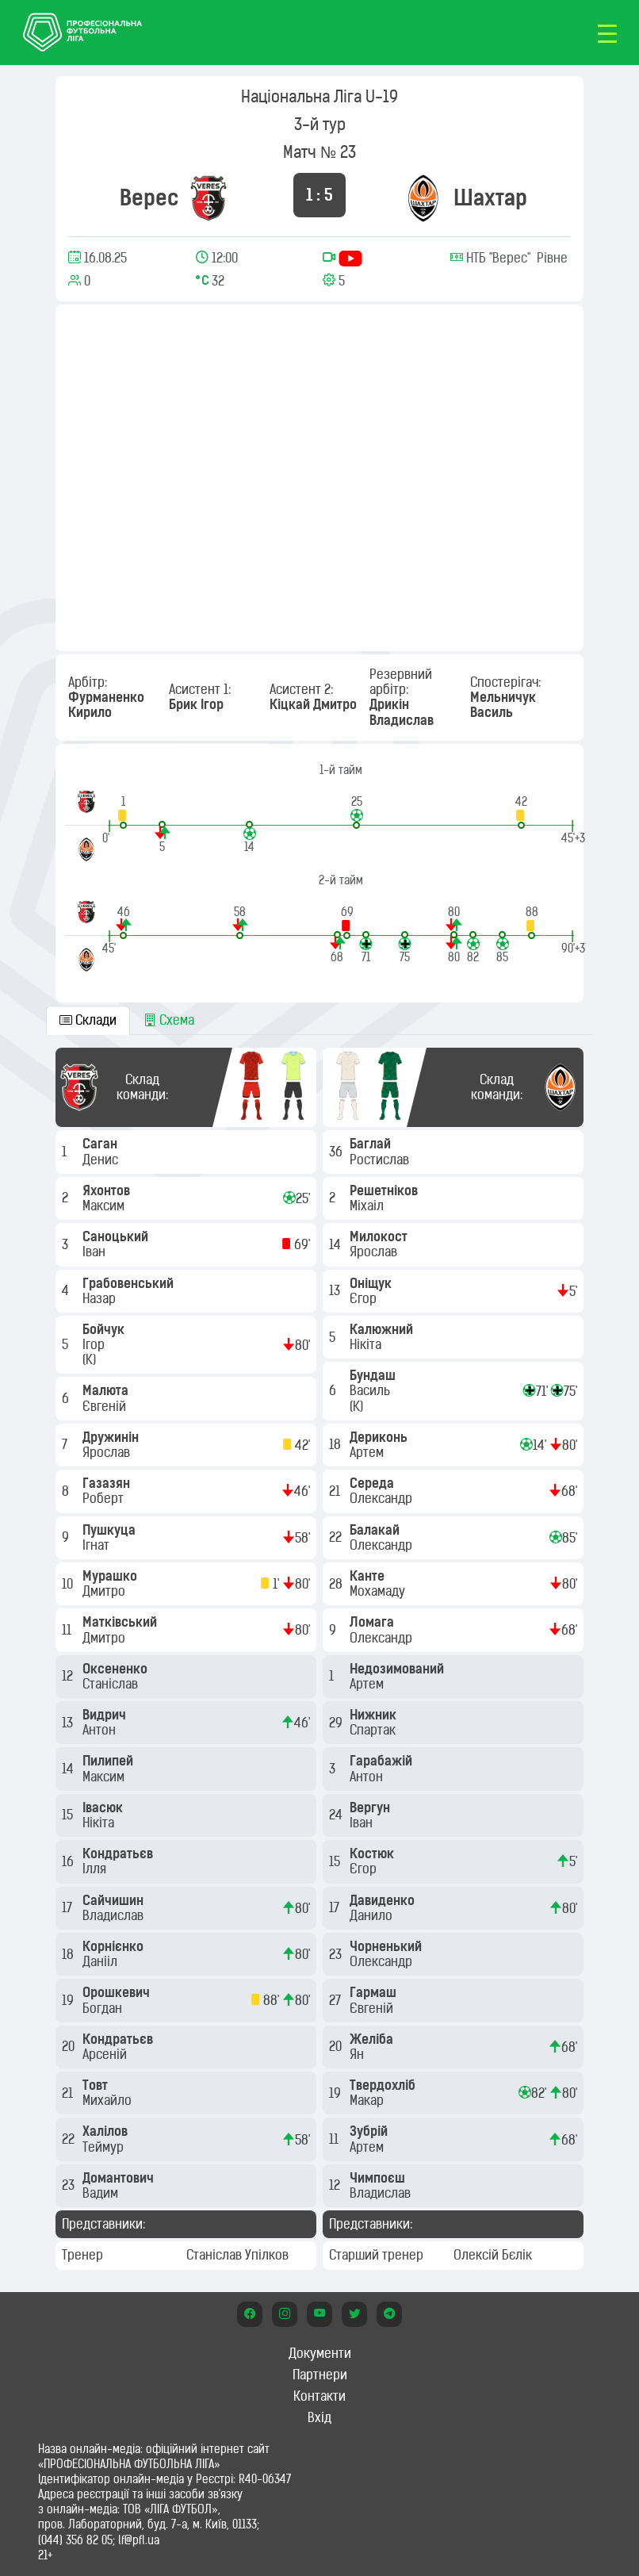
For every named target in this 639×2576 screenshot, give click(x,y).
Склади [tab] (88, 1020)
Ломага (373, 1622)
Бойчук (105, 1329)
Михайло (108, 2100)
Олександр (382, 1498)
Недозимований (398, 1669)
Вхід (319, 2417)
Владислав (114, 1915)
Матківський (121, 1622)
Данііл (101, 1961)
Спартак (374, 1730)
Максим (105, 1205)
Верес (149, 197)
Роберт (104, 1498)
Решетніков (385, 1190)
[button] (123, 812)
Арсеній (106, 2054)
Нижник (375, 1715)
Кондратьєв (119, 1853)
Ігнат (97, 1545)
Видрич (105, 1715)
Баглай (372, 1144)
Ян (358, 2054)
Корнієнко (114, 1946)
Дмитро (105, 1591)
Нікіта (99, 1822)
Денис (101, 1159)
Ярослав (107, 1452)
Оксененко (116, 1669)
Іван (95, 1251)
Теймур (104, 2147)
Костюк (373, 1853)
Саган (101, 1144)
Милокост (380, 1236)
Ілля (95, 1868)
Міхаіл (368, 1205)
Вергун (371, 1807)
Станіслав (111, 1684)
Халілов (106, 2131)
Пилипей (109, 1761)
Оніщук (372, 1283)
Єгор (365, 1298)
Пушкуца (110, 1530)
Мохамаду (379, 1591)
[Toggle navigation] (607, 32)
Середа (373, 1483)
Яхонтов (107, 1190)
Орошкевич (117, 1992)
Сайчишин (114, 1900)
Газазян (107, 1483)
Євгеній (105, 1406)
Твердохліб (384, 2085)
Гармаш (375, 1992)
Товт (96, 2085)
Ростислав (381, 1159)
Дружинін (112, 1437)
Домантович (119, 2178)
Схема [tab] (168, 1020)
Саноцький (116, 1236)
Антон (100, 1730)
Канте (369, 1576)
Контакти (319, 2396)
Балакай (376, 1530)
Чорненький (387, 1946)
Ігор (95, 1344)
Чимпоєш (379, 2178)
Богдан (103, 2008)
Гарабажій (382, 1761)
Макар (368, 2100)
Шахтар (490, 197)
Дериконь (380, 1437)
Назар (100, 1298)
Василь (371, 1390)
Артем (368, 1452)
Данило (373, 1915)
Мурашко (111, 1576)
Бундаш (374, 1375)
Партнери (320, 2374)
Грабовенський (129, 1283)
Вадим (101, 2193)
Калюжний (383, 1329)
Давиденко (384, 1900)
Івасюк (104, 1807)
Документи (320, 2353)
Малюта (107, 1390)
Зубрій (370, 2131)
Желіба (373, 2039)
